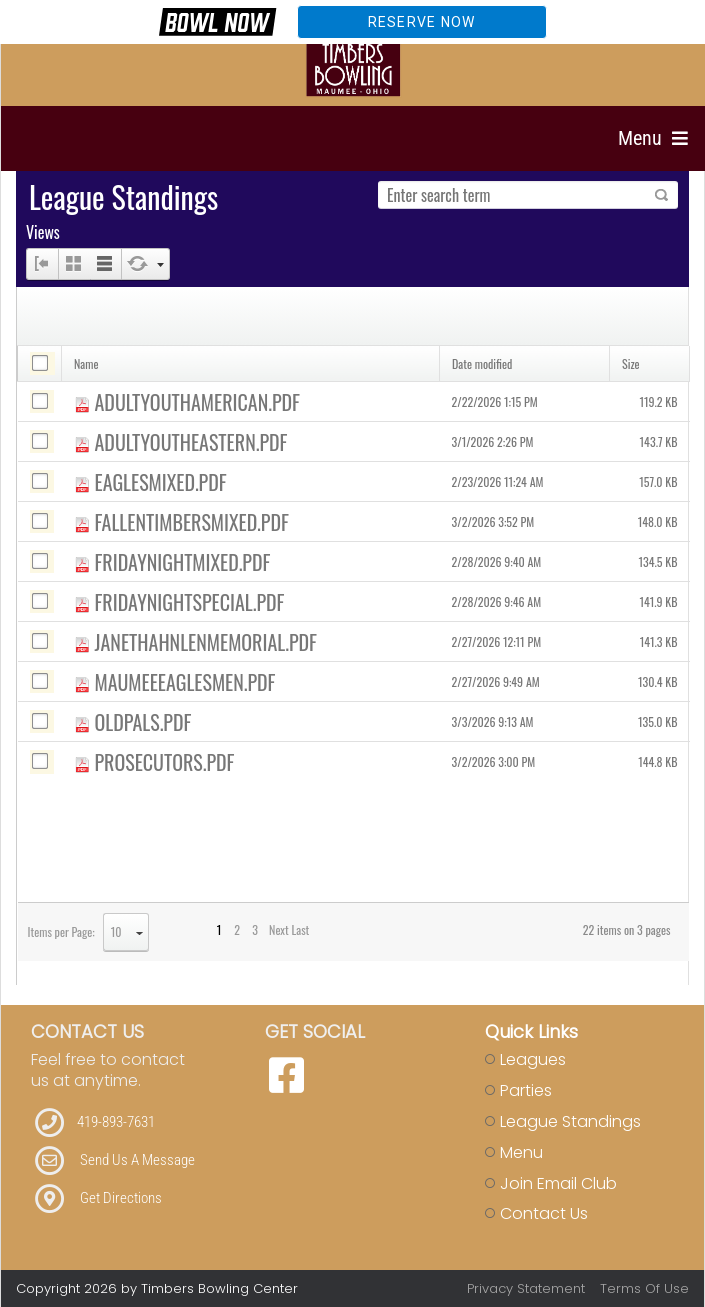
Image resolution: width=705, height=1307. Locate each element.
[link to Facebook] (286, 1076)
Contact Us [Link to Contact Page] (544, 1213)
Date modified (482, 363)
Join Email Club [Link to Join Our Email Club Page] (558, 1183)
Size (631, 363)
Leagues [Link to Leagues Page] (533, 1059)
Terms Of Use (644, 1288)
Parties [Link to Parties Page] (526, 1090)
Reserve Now (422, 22)
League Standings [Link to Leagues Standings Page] (570, 1121)
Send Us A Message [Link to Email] (137, 1160)
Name (86, 363)
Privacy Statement (526, 1288)
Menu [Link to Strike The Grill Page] (521, 1152)
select (139, 932)
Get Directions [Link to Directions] (121, 1198)
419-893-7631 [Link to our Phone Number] (116, 1122)
